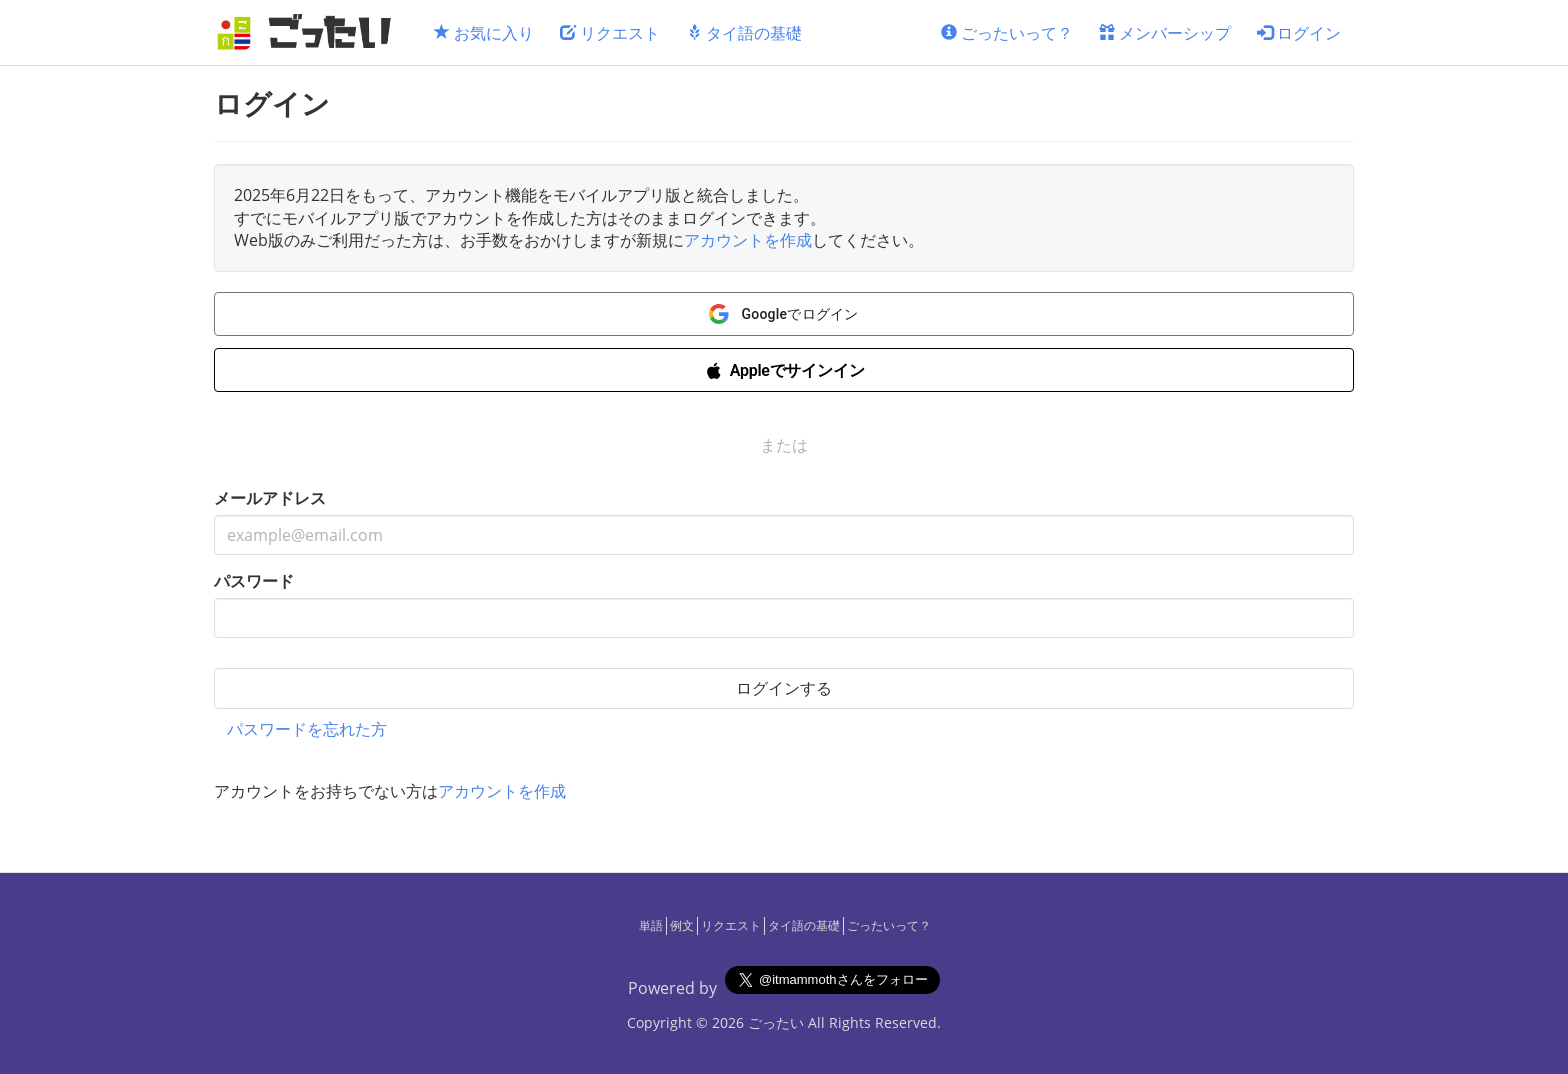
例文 (682, 925)
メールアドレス (270, 498)
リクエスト (610, 33)
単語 (651, 925)
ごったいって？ (1007, 33)
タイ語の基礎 (744, 33)
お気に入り (484, 33)
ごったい (776, 1022)
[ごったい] (310, 32)
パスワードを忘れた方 (307, 729)
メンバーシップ (1165, 33)
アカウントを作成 (748, 240)
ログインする (784, 688)
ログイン (1299, 33)
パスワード (254, 581)
